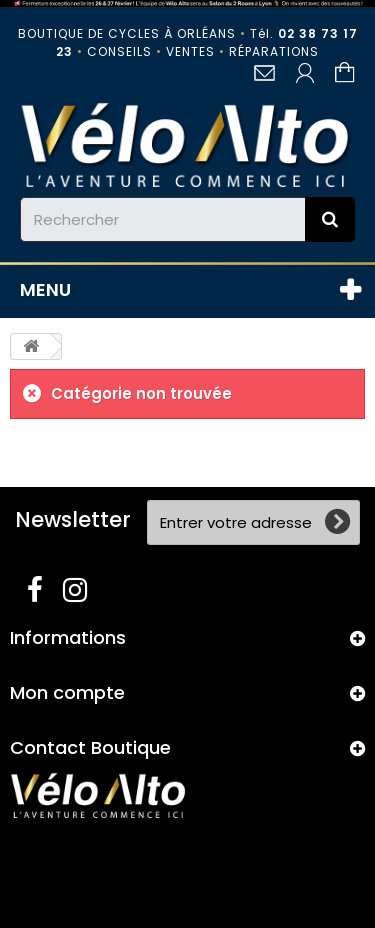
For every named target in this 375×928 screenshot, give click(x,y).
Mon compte (67, 692)
